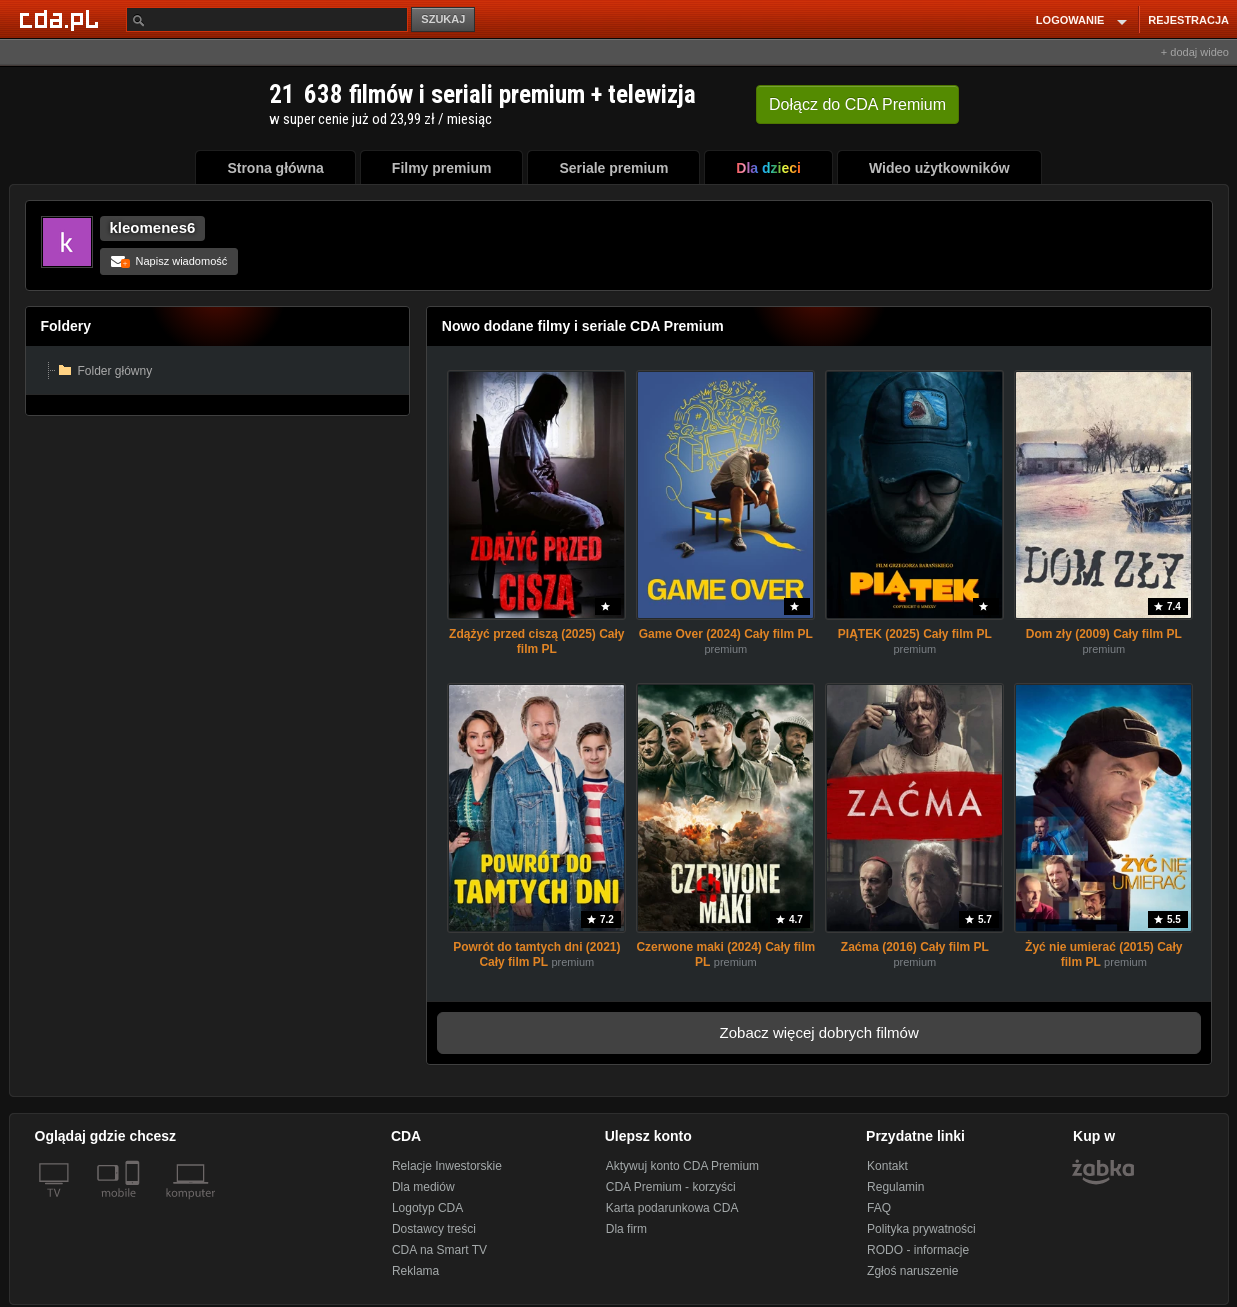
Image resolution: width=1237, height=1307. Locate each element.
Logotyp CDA (427, 1208)
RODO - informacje (918, 1250)
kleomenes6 (153, 227)
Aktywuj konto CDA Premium (682, 1166)
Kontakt (887, 1166)
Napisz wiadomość (169, 261)
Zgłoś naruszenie (912, 1271)
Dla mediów (423, 1187)
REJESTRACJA (1188, 20)
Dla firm (626, 1229)
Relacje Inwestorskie (447, 1166)
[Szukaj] (267, 19)
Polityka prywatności (921, 1229)
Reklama (415, 1271)
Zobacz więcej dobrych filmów (819, 1032)
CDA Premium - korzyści (671, 1187)
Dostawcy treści (434, 1229)
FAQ (879, 1208)
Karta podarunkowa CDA (672, 1208)
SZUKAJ (443, 19)
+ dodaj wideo (1195, 52)
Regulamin (895, 1187)
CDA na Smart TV (439, 1250)
